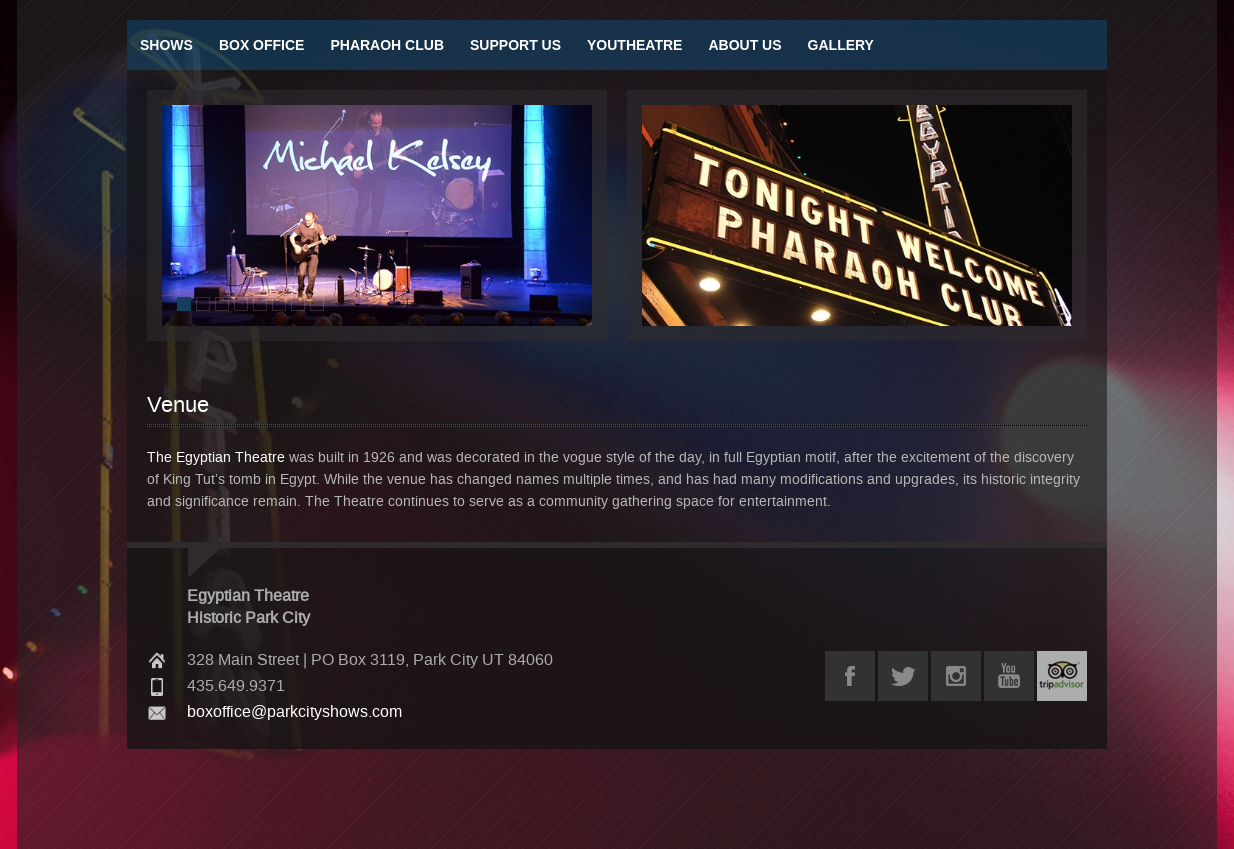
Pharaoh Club (387, 45)
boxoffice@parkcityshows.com (294, 712)
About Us (744, 45)
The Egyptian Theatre (216, 457)
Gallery (841, 45)
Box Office (262, 45)
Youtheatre (634, 45)
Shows (166, 45)
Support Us (515, 45)
